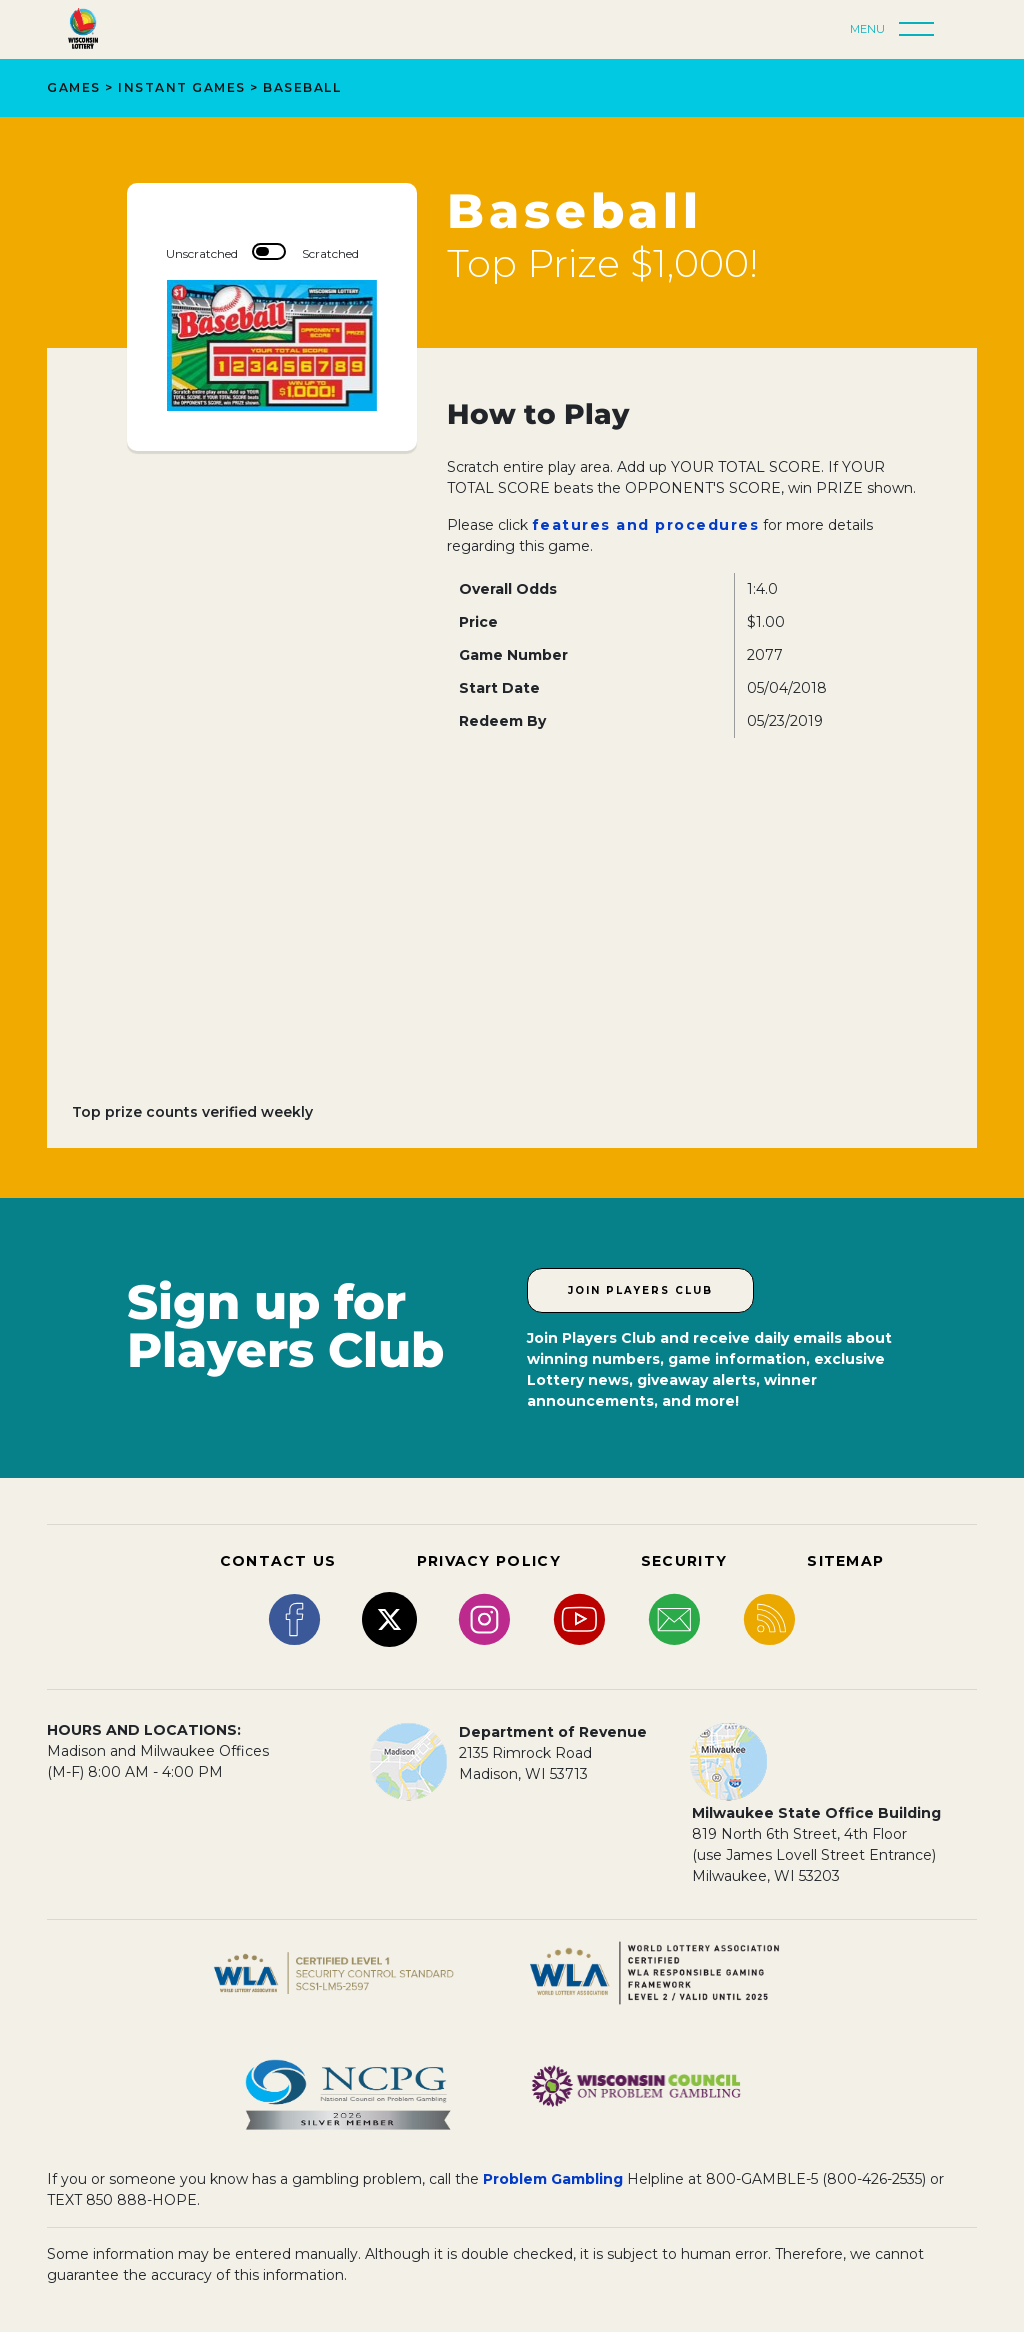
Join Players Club (640, 1290)
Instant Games (182, 87)
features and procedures (646, 525)
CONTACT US (278, 1561)
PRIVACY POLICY (489, 1561)
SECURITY (684, 1561)
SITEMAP (845, 1561)
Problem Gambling (553, 2179)
